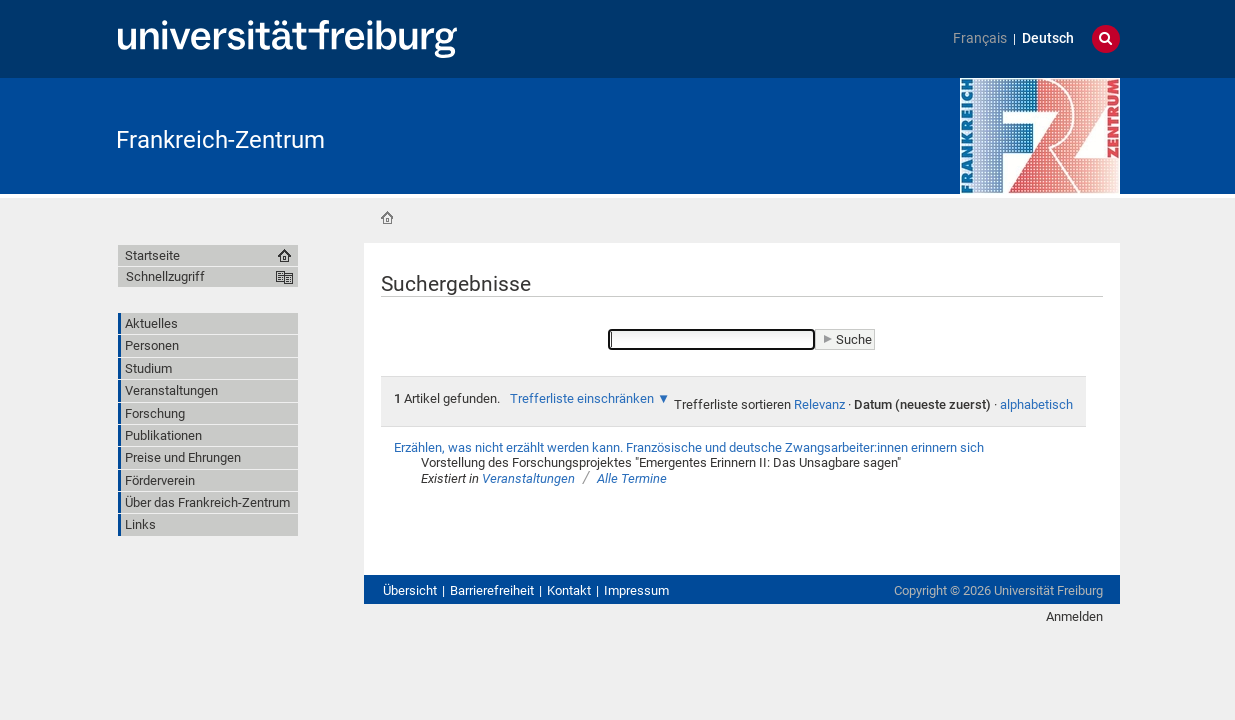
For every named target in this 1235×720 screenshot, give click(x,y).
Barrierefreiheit (492, 590)
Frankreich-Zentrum (220, 140)
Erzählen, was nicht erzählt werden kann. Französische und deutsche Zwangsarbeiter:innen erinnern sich (689, 447)
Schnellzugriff (165, 276)
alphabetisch (1036, 404)
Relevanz (819, 404)
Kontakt (569, 590)
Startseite (387, 218)
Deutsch (1048, 38)
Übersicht (410, 590)
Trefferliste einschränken (582, 398)
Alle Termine (632, 478)
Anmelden (1074, 616)
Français (980, 38)
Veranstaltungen (528, 478)
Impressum (636, 590)
